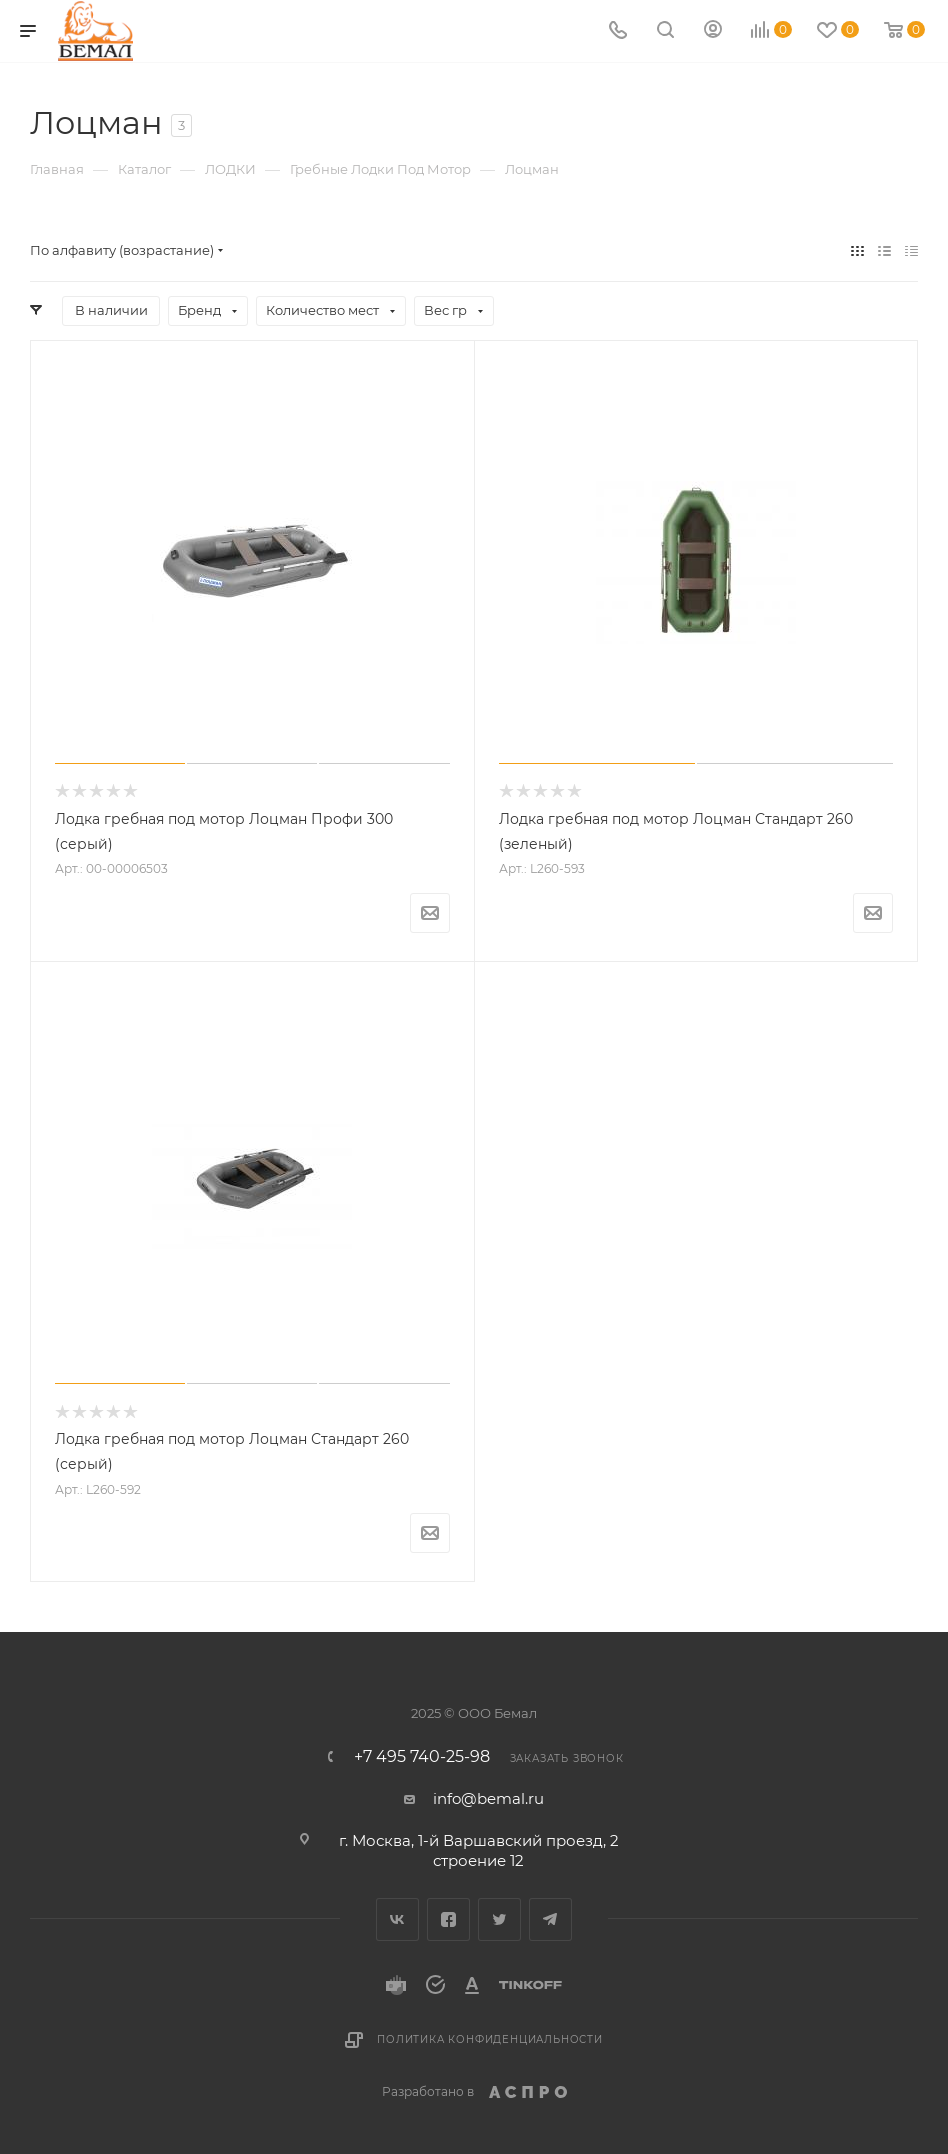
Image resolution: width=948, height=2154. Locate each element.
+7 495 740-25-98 (422, 1757)
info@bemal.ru (488, 1798)
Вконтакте (397, 1919)
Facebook (448, 1919)
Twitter (499, 1919)
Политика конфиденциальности (490, 2039)
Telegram (550, 1919)
